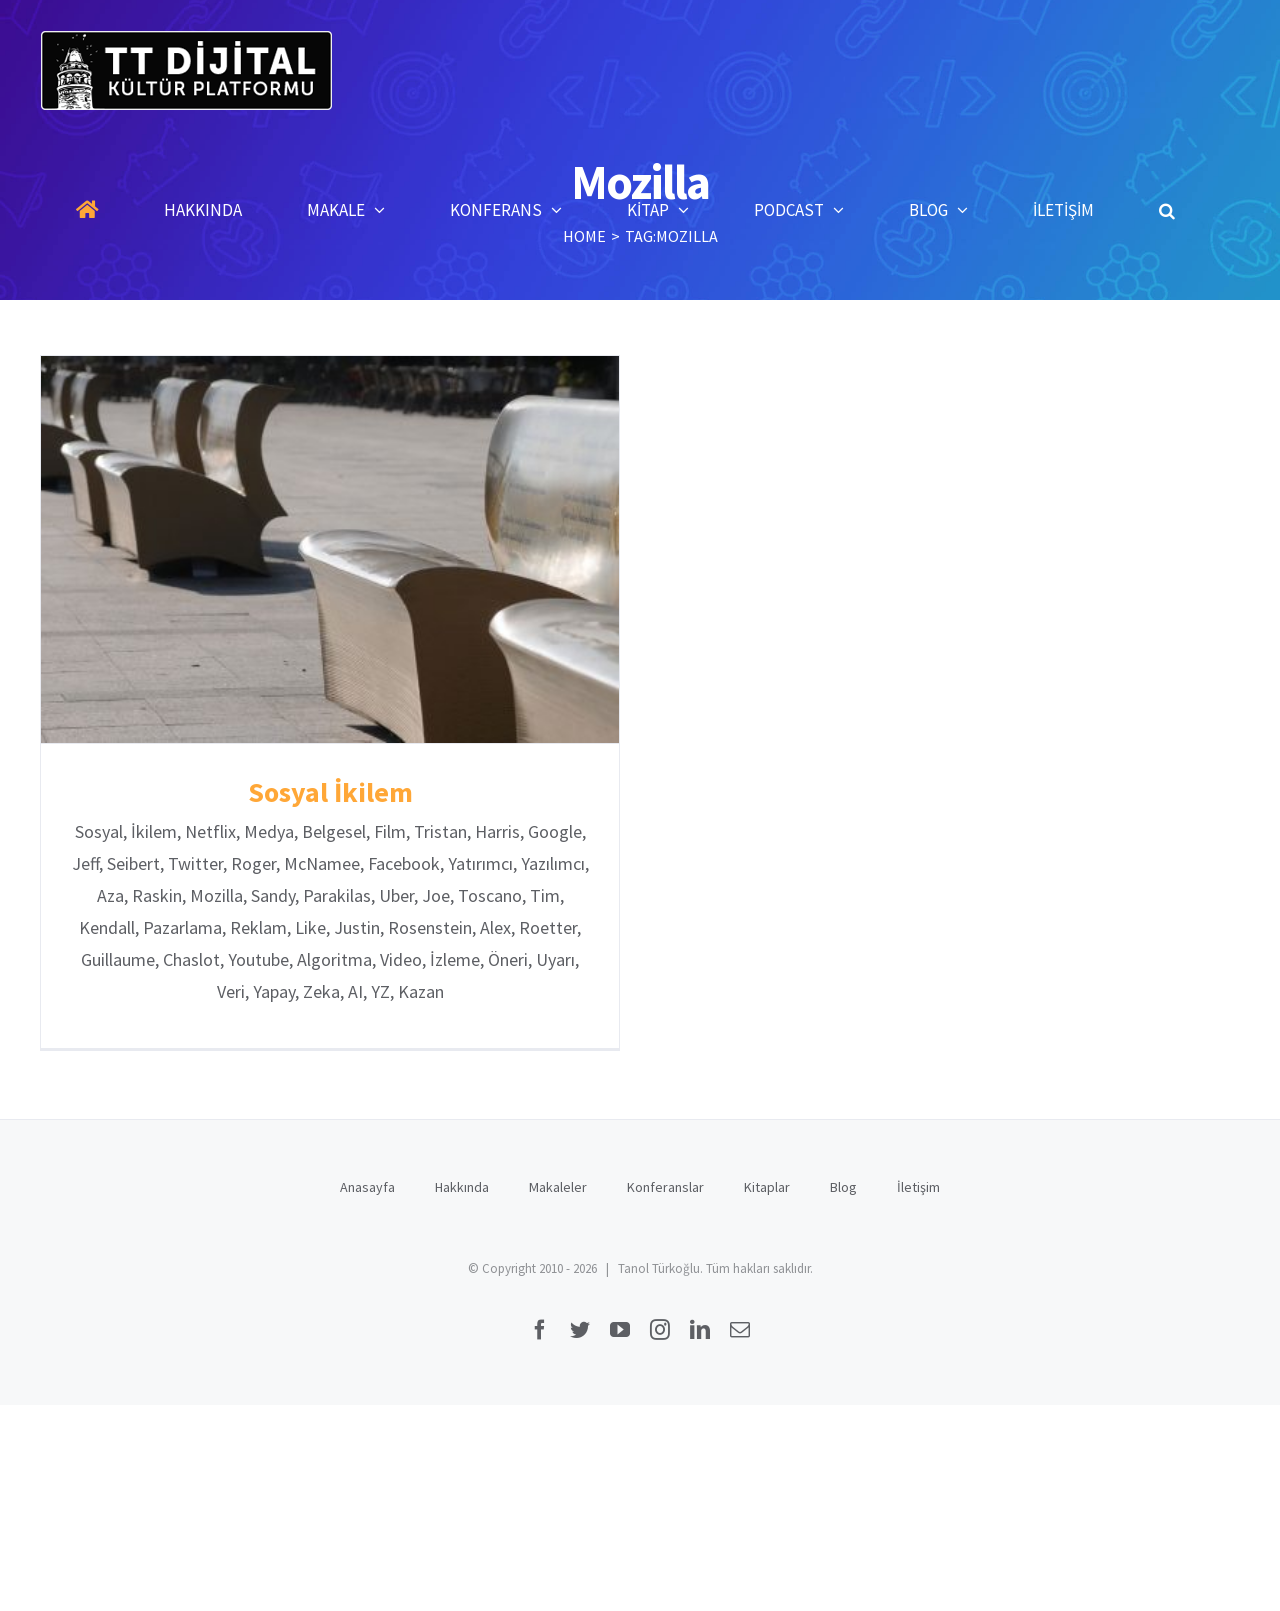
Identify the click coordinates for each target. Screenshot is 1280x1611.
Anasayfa (367, 1185)
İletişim (918, 1185)
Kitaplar (767, 1185)
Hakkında (462, 1185)
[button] (1167, 210)
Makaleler (558, 1185)
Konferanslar (665, 1185)
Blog (843, 1185)
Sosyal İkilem (330, 792)
